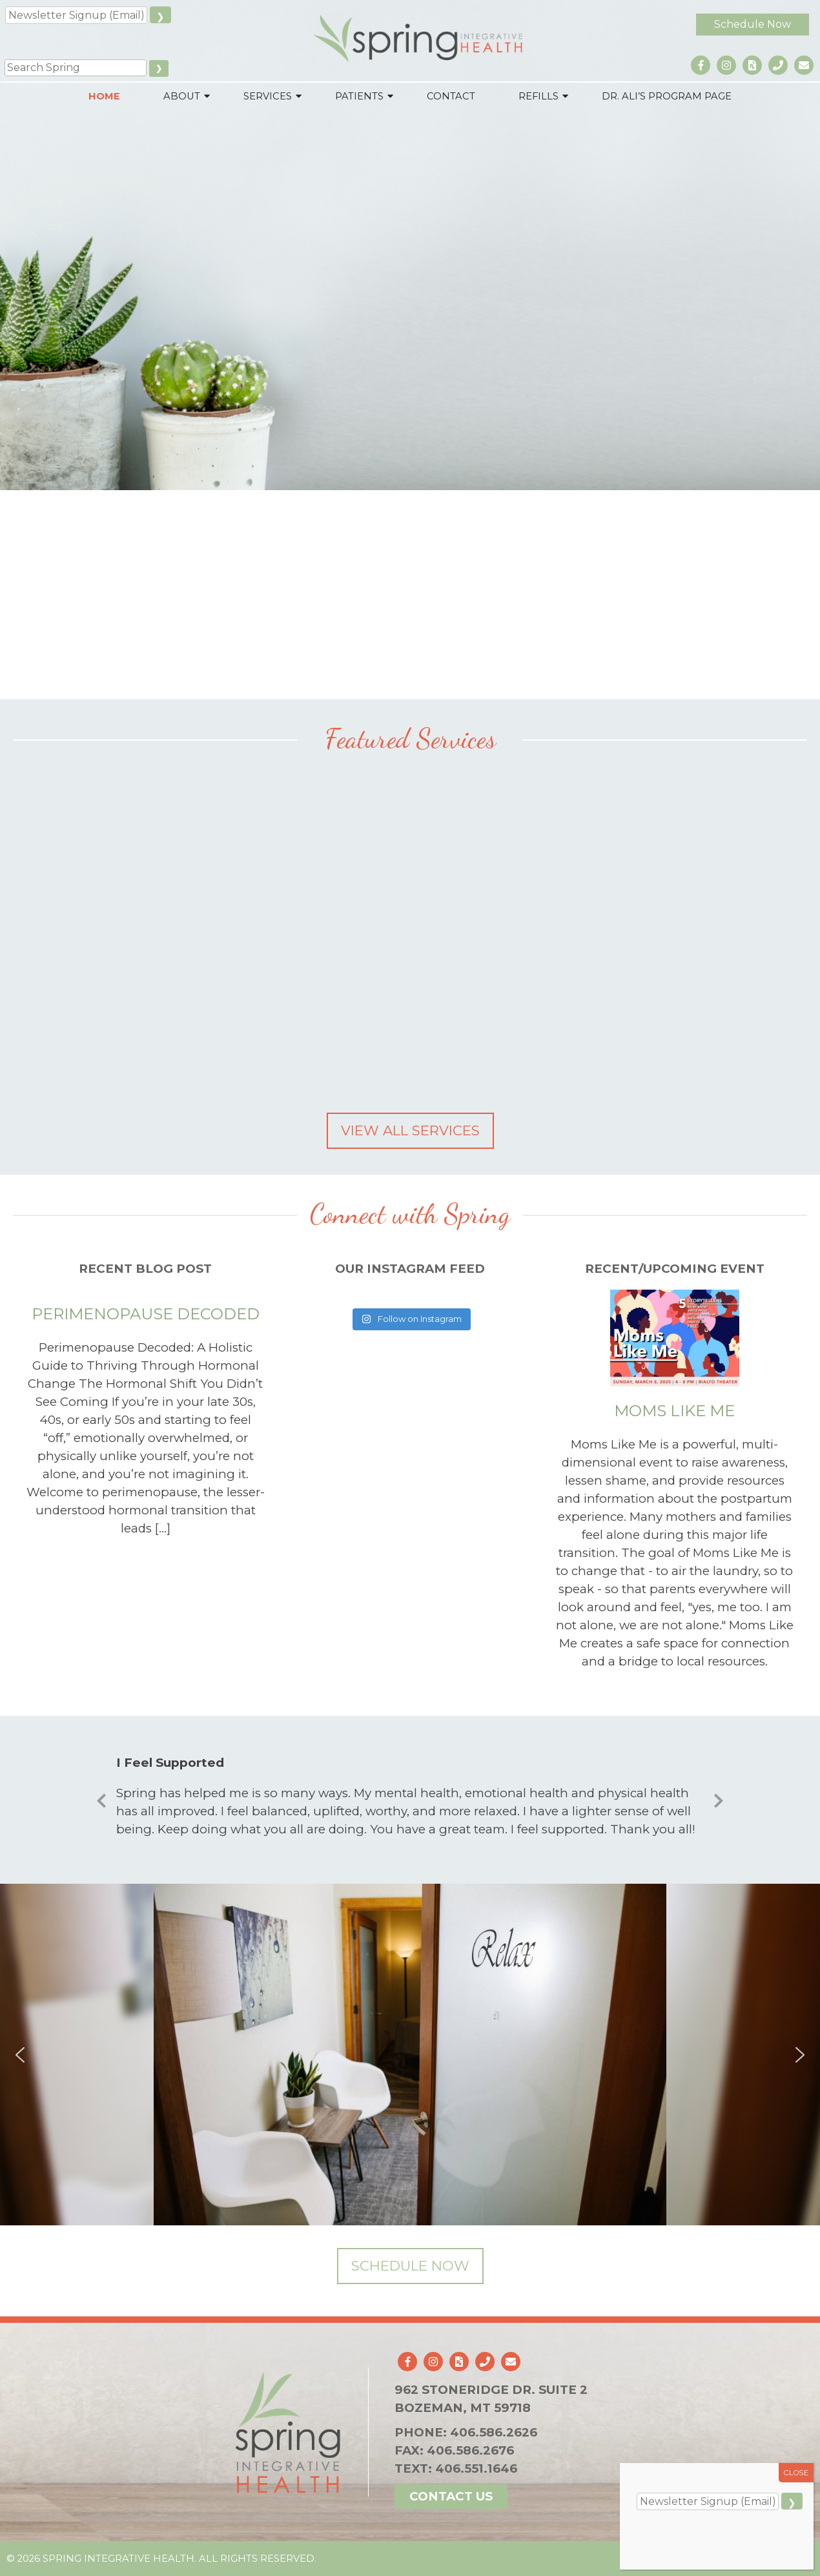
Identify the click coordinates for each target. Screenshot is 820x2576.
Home (104, 96)
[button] (20, 2055)
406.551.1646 (476, 2468)
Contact (451, 96)
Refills (538, 96)
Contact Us (451, 2496)
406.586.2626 (493, 2432)
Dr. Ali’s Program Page (667, 96)
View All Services (410, 1130)
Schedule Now (752, 24)
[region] (410, 2054)
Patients (359, 96)
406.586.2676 (470, 2450)
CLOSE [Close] (796, 2472)
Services (267, 96)
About (181, 96)
